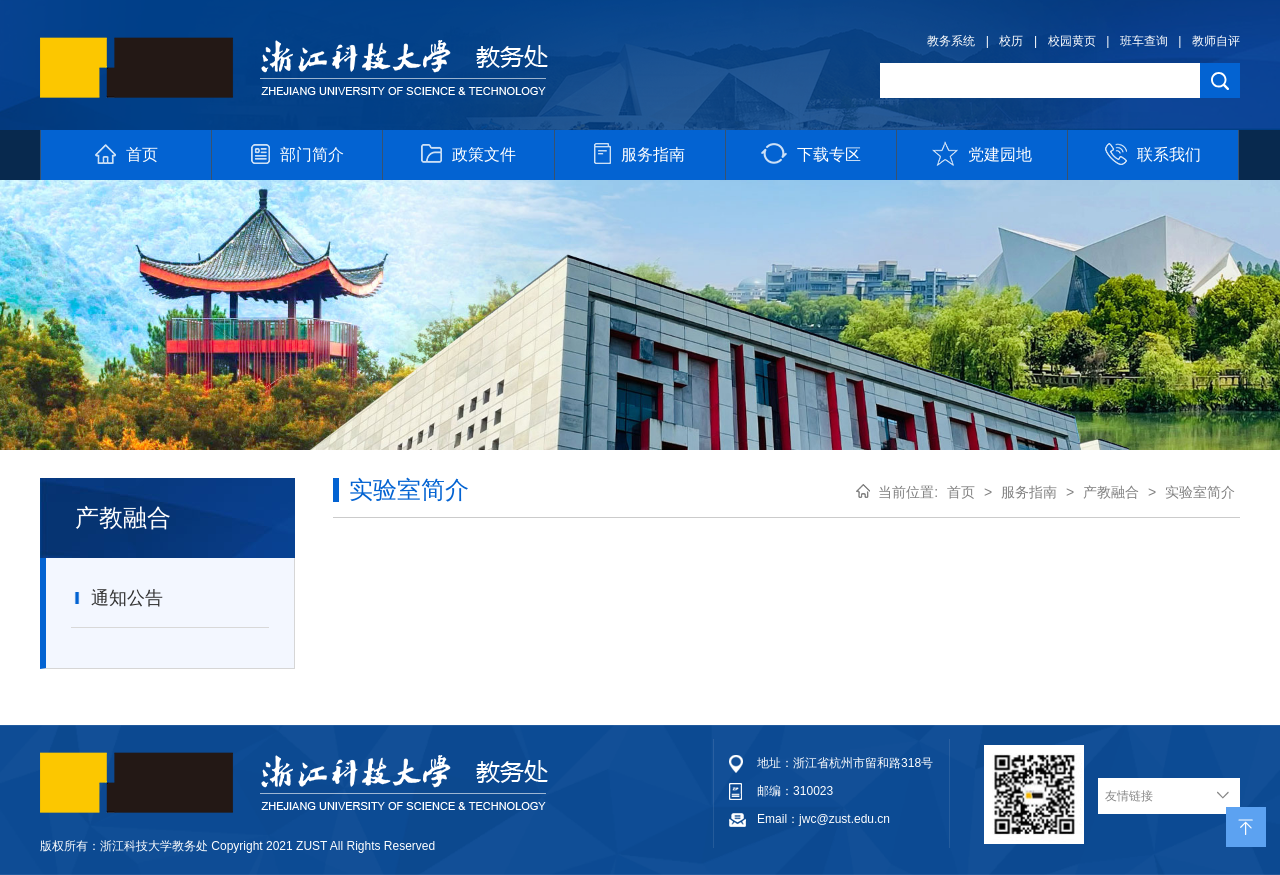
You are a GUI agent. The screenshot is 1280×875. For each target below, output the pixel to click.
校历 (1011, 41)
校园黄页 (1072, 41)
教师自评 (1216, 41)
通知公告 (117, 598)
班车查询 (1144, 41)
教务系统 (951, 41)
